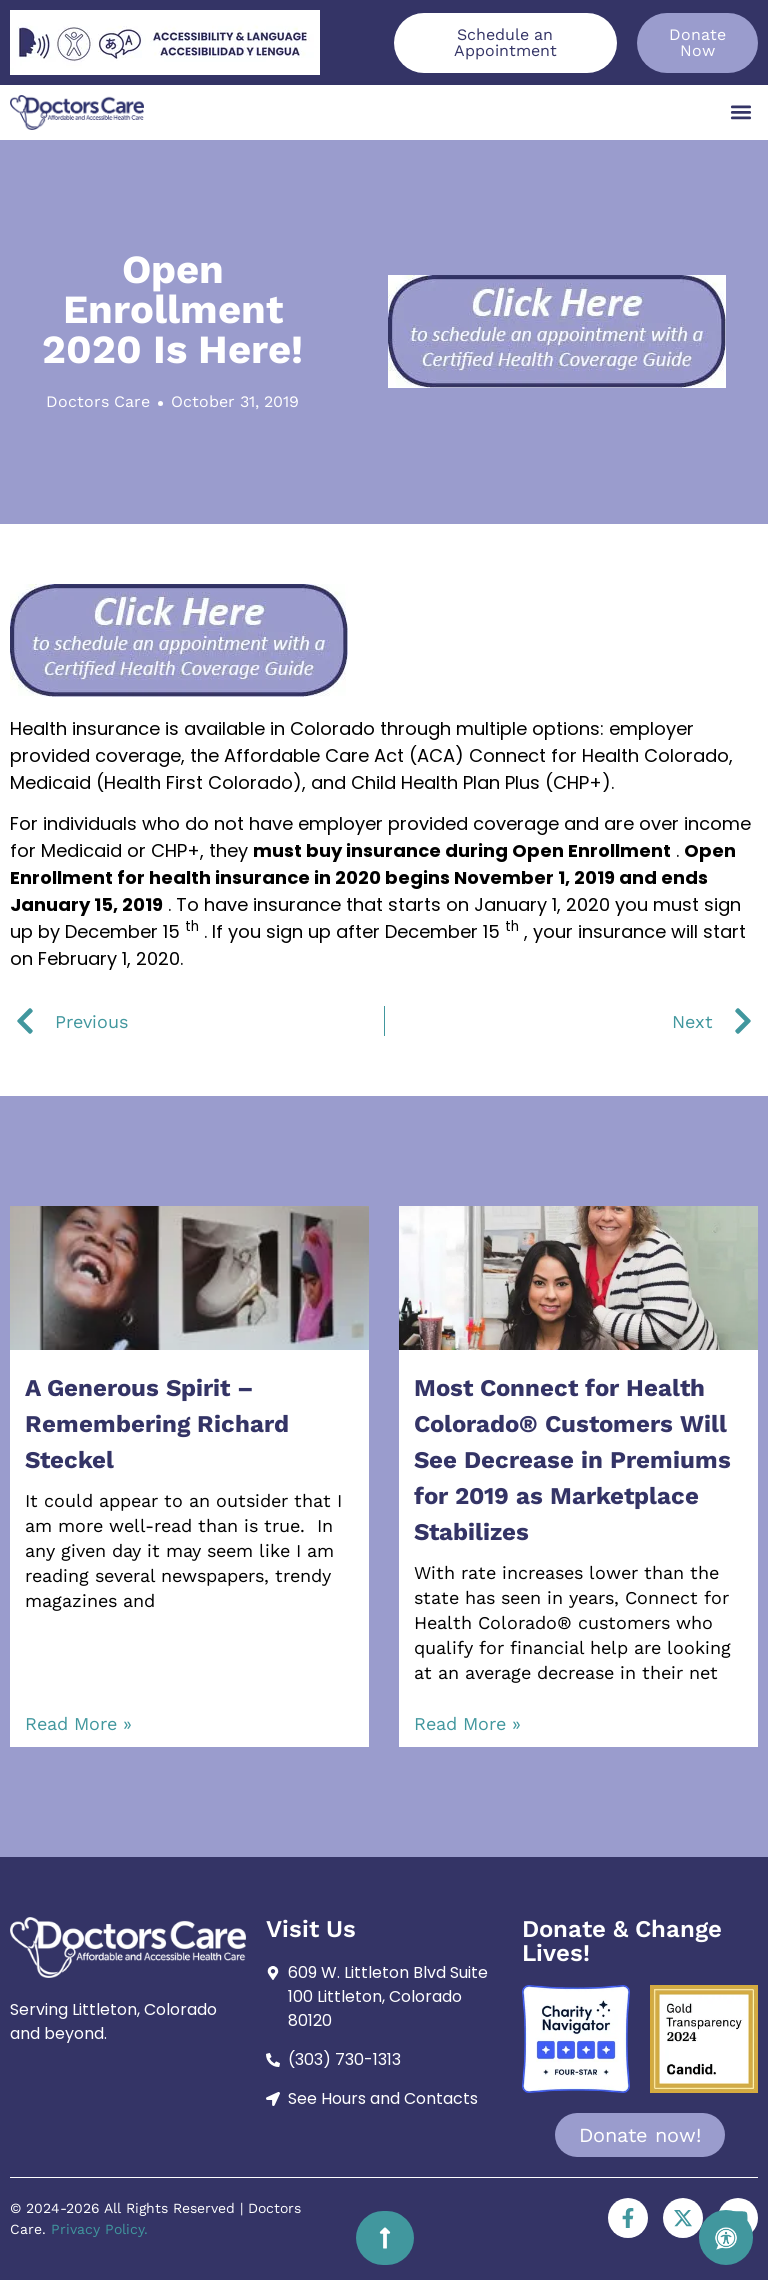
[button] (741, 112)
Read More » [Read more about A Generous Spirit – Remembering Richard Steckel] (78, 1723)
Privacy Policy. (99, 2229)
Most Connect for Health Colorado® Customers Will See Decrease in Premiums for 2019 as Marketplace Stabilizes (572, 1460)
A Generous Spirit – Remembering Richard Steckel (157, 1424)
